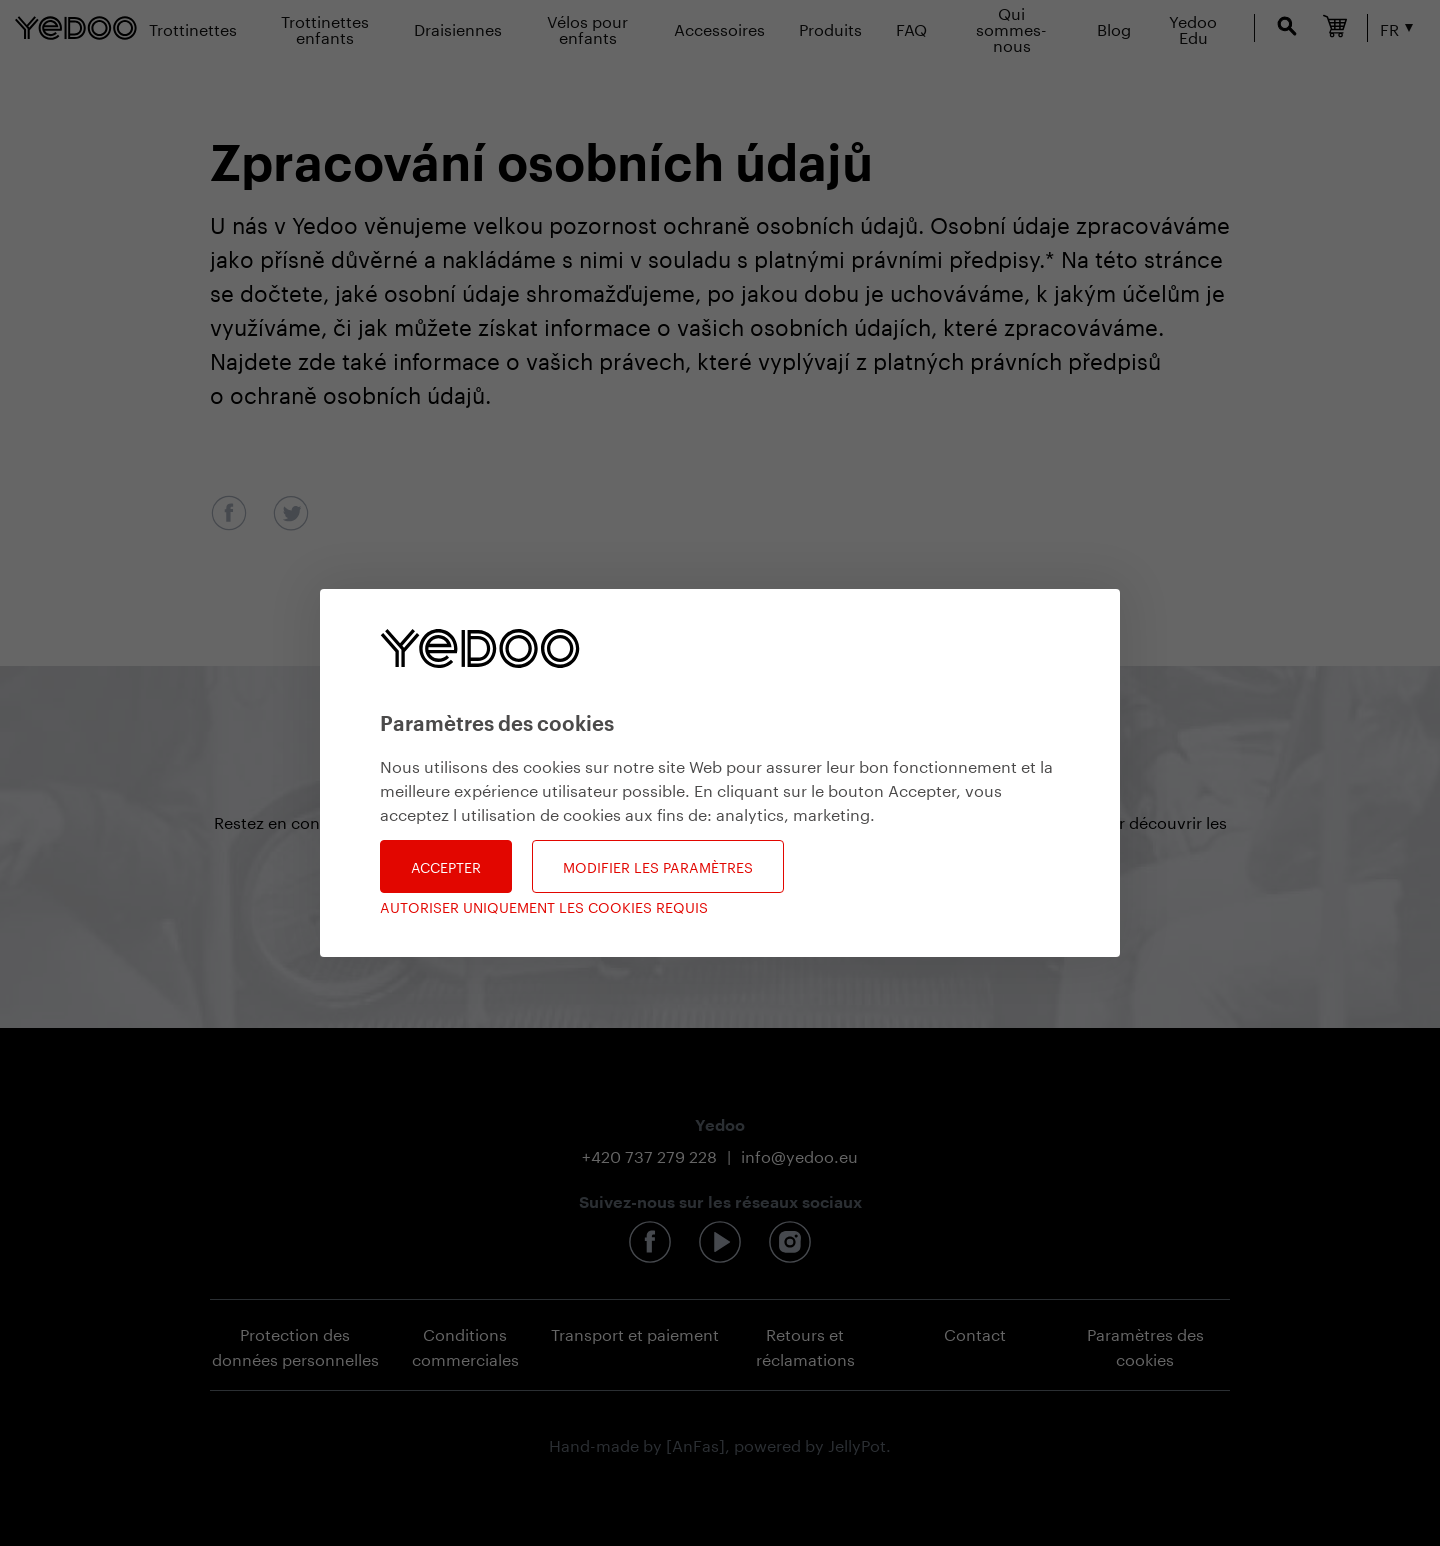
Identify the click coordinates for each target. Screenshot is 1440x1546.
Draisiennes (458, 27)
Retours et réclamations (805, 1345)
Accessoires (719, 27)
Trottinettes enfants (325, 27)
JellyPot (857, 1443)
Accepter (446, 866)
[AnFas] (695, 1443)
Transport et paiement (635, 1332)
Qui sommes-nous (1011, 27)
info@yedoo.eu (799, 1154)
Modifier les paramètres (658, 866)
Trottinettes (193, 27)
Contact (975, 1332)
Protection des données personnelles (295, 1345)
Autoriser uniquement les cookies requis (544, 906)
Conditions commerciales (465, 1345)
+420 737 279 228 (649, 1154)
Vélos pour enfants (587, 27)
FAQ (911, 27)
